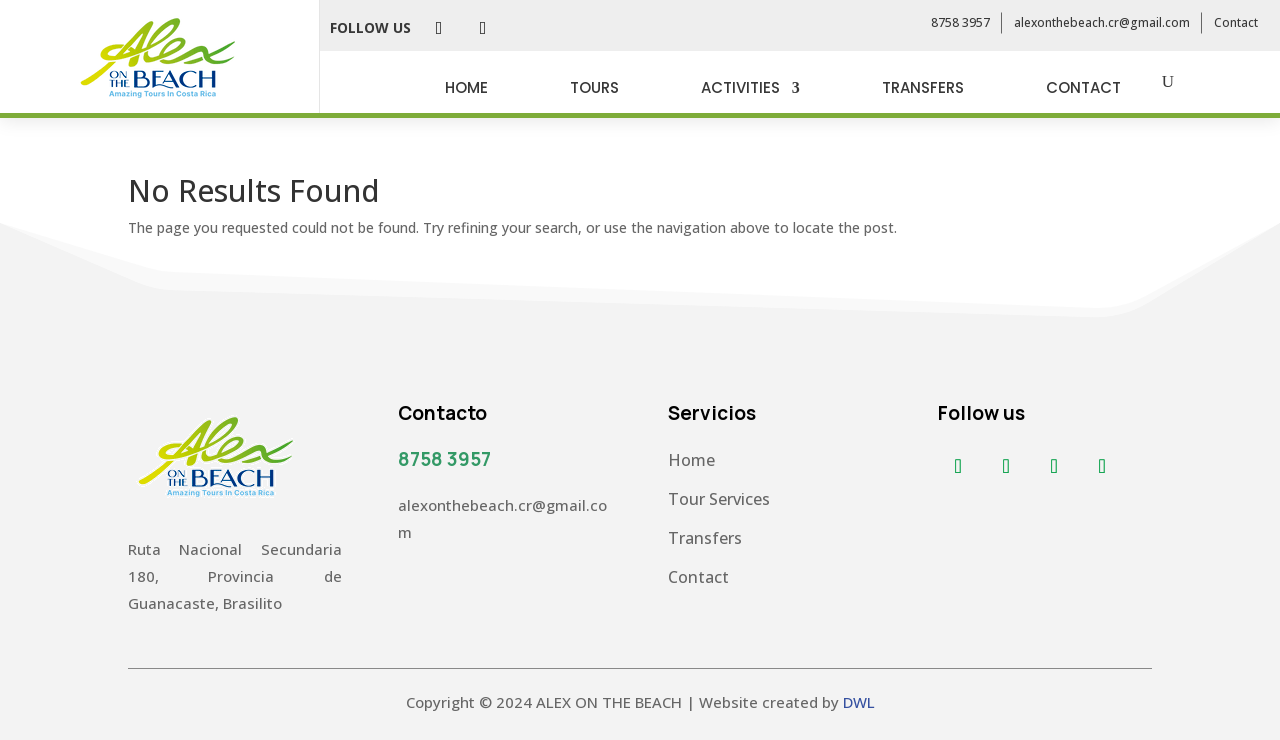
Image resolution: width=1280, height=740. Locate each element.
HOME (466, 87)
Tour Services (719, 499)
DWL (859, 702)
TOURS (594, 87)
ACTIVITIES (740, 87)
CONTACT (1083, 87)
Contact (1236, 22)
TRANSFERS (923, 87)
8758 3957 (960, 22)
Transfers (705, 538)
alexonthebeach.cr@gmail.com (1102, 22)
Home (691, 460)
